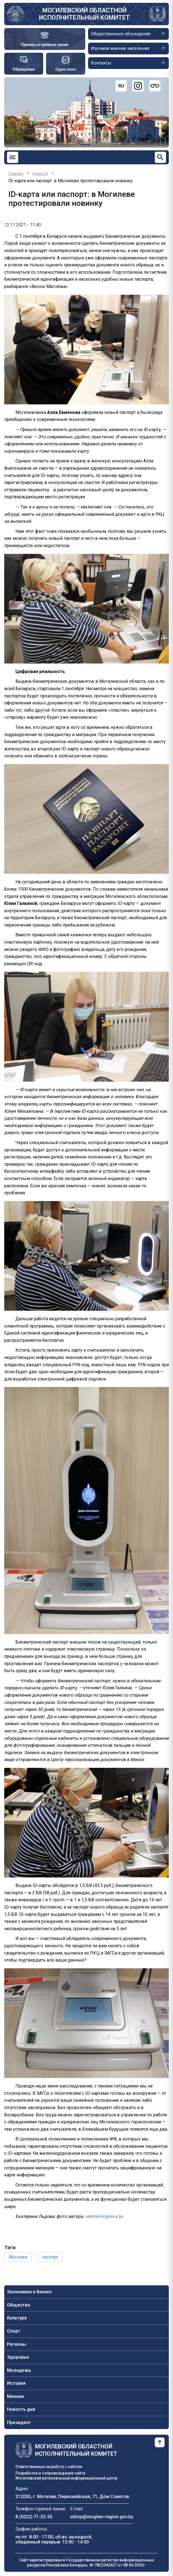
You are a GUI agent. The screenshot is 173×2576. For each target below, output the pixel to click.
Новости (40, 173)
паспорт (50, 2257)
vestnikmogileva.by (104, 2216)
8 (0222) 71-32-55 (33, 2516)
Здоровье (18, 2357)
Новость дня (21, 2409)
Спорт (13, 2331)
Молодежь (19, 2370)
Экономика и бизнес (29, 2291)
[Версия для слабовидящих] (154, 85)
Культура (17, 2318)
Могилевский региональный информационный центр (66, 2478)
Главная (15, 173)
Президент (19, 2422)
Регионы (16, 2344)
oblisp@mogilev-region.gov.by (101, 2516)
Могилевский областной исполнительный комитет (84, 14)
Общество (18, 2305)
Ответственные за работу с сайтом (48, 2466)
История (16, 2383)
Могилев (18, 2257)
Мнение (15, 2396)
